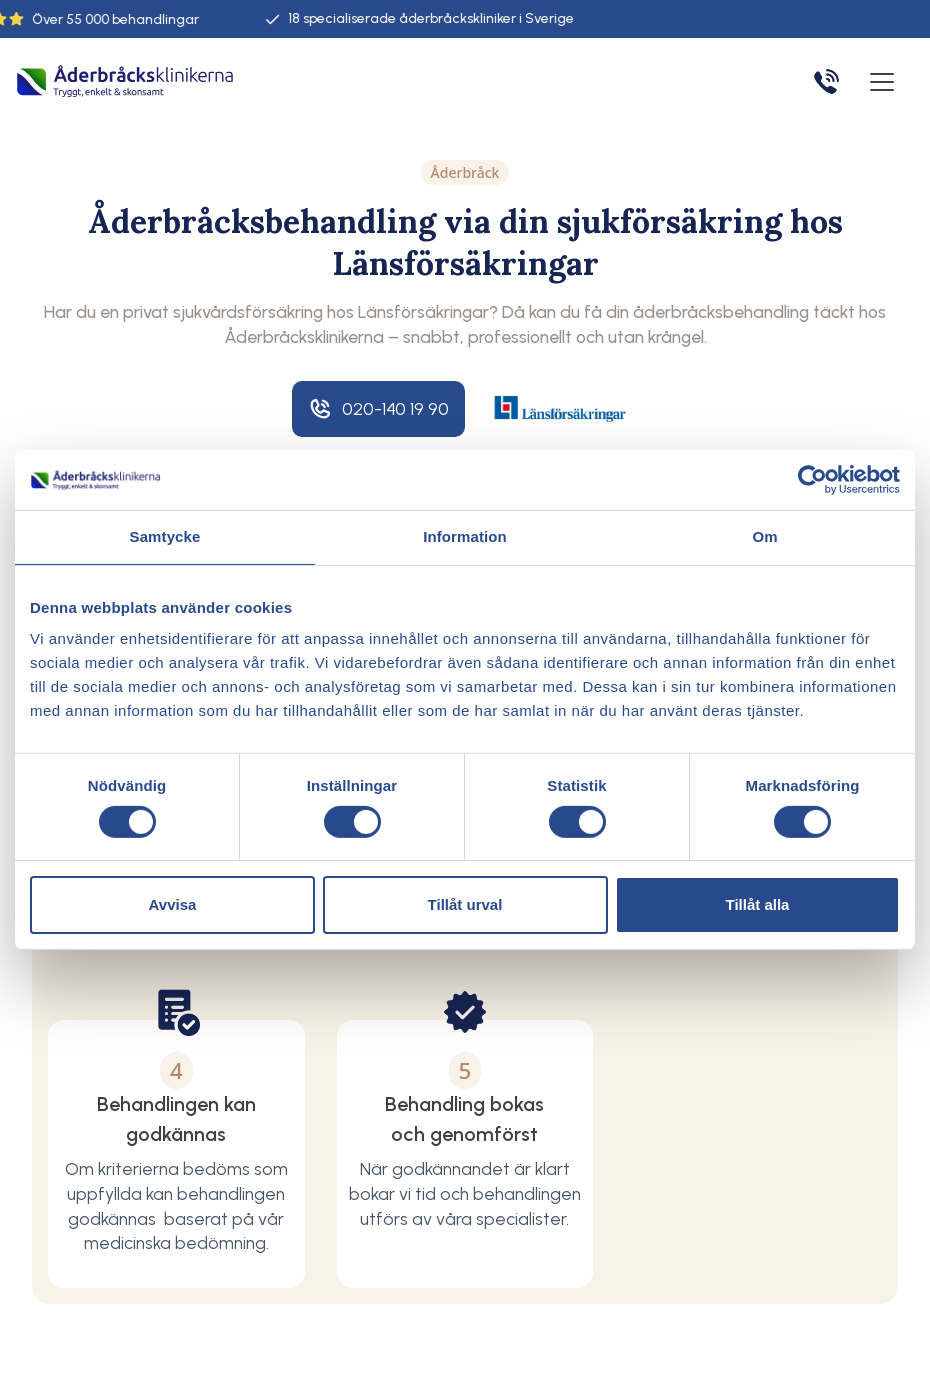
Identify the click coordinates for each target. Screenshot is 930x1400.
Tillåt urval (465, 904)
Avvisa (173, 904)
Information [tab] (465, 536)
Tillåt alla (758, 904)
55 (108, 19)
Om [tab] (764, 536)
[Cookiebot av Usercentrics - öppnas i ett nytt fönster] (812, 480)
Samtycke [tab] (165, 536)
